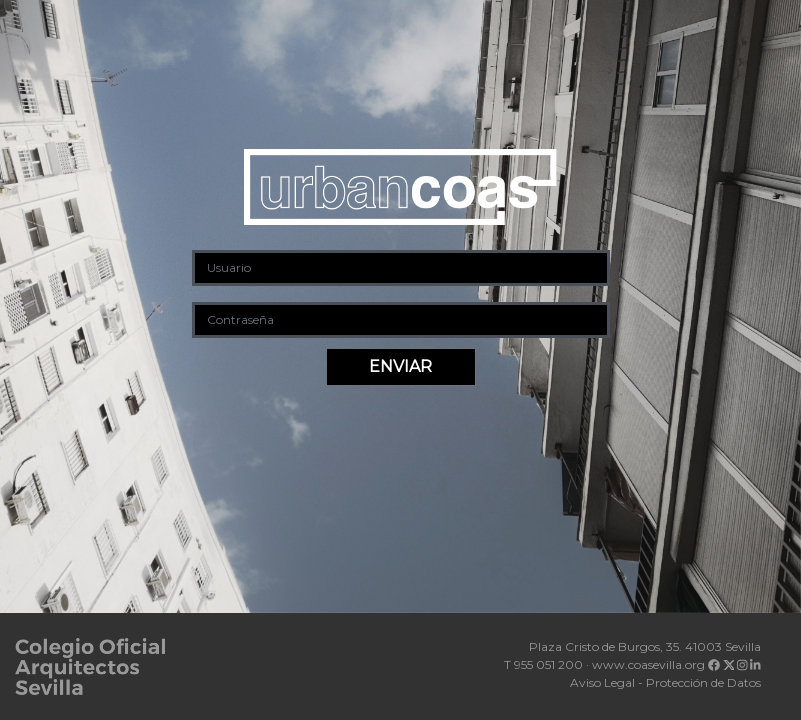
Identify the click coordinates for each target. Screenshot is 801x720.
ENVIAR (400, 366)
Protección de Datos (703, 682)
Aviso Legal (602, 682)
